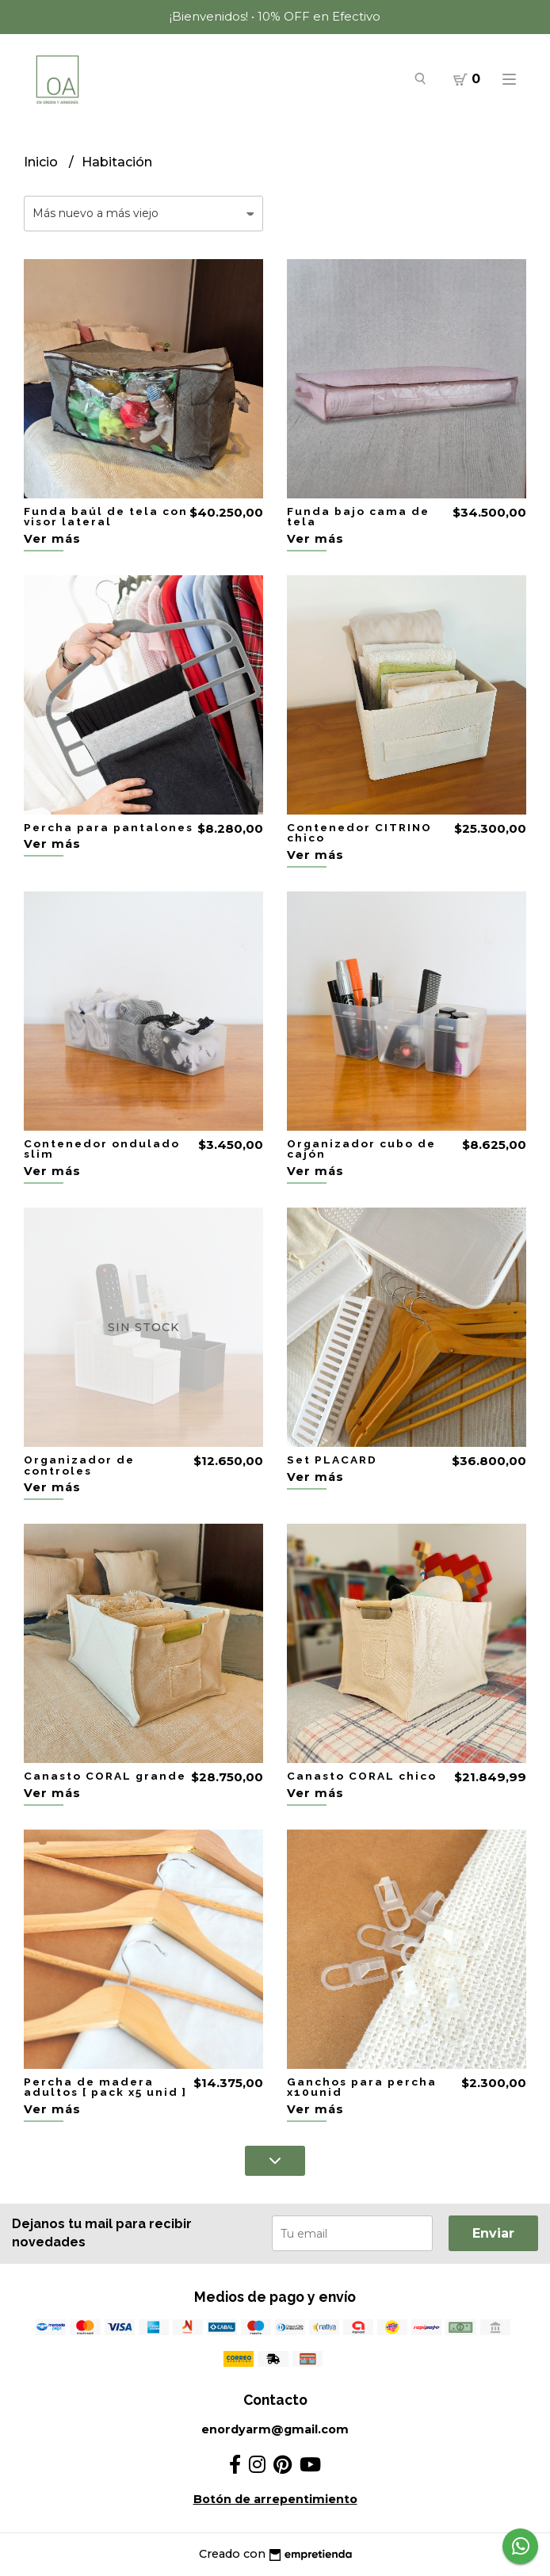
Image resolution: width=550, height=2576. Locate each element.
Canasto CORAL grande (105, 1775)
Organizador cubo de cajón (361, 1149)
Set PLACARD (332, 1459)
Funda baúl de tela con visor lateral (106, 517)
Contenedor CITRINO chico (359, 833)
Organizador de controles (79, 1465)
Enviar (493, 2233)
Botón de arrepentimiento (275, 2499)
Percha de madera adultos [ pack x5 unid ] (105, 2087)
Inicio (42, 162)
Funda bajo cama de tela (358, 517)
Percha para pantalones (108, 827)
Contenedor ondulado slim (102, 1149)
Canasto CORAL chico (362, 1775)
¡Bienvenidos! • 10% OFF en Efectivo (275, 16)
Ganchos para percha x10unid (362, 2087)
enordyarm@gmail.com (275, 2429)
